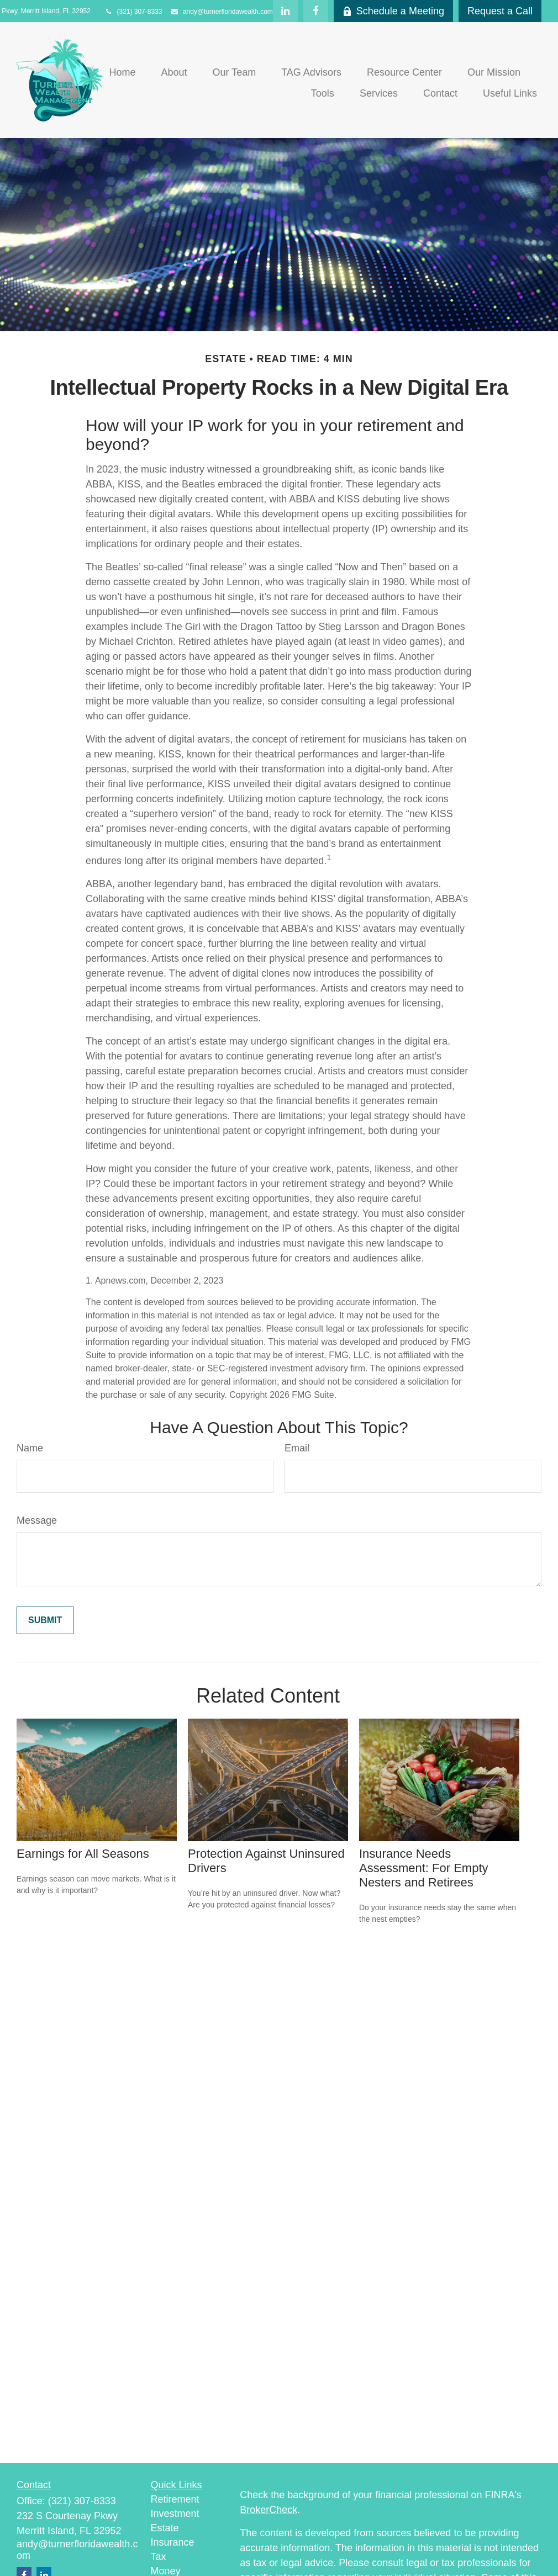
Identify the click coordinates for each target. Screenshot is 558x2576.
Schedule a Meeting (393, 11)
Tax (158, 2556)
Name (30, 1448)
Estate (165, 2527)
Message (37, 1520)
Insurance (172, 2542)
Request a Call (500, 11)
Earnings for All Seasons (83, 1854)
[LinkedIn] (285, 11)
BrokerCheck (268, 2509)
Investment (175, 2513)
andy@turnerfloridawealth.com (221, 11)
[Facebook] (315, 11)
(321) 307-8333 (133, 11)
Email (297, 1448)
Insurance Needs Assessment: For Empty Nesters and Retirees (423, 1868)
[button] (122, 72)
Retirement (175, 2499)
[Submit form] (45, 1620)
